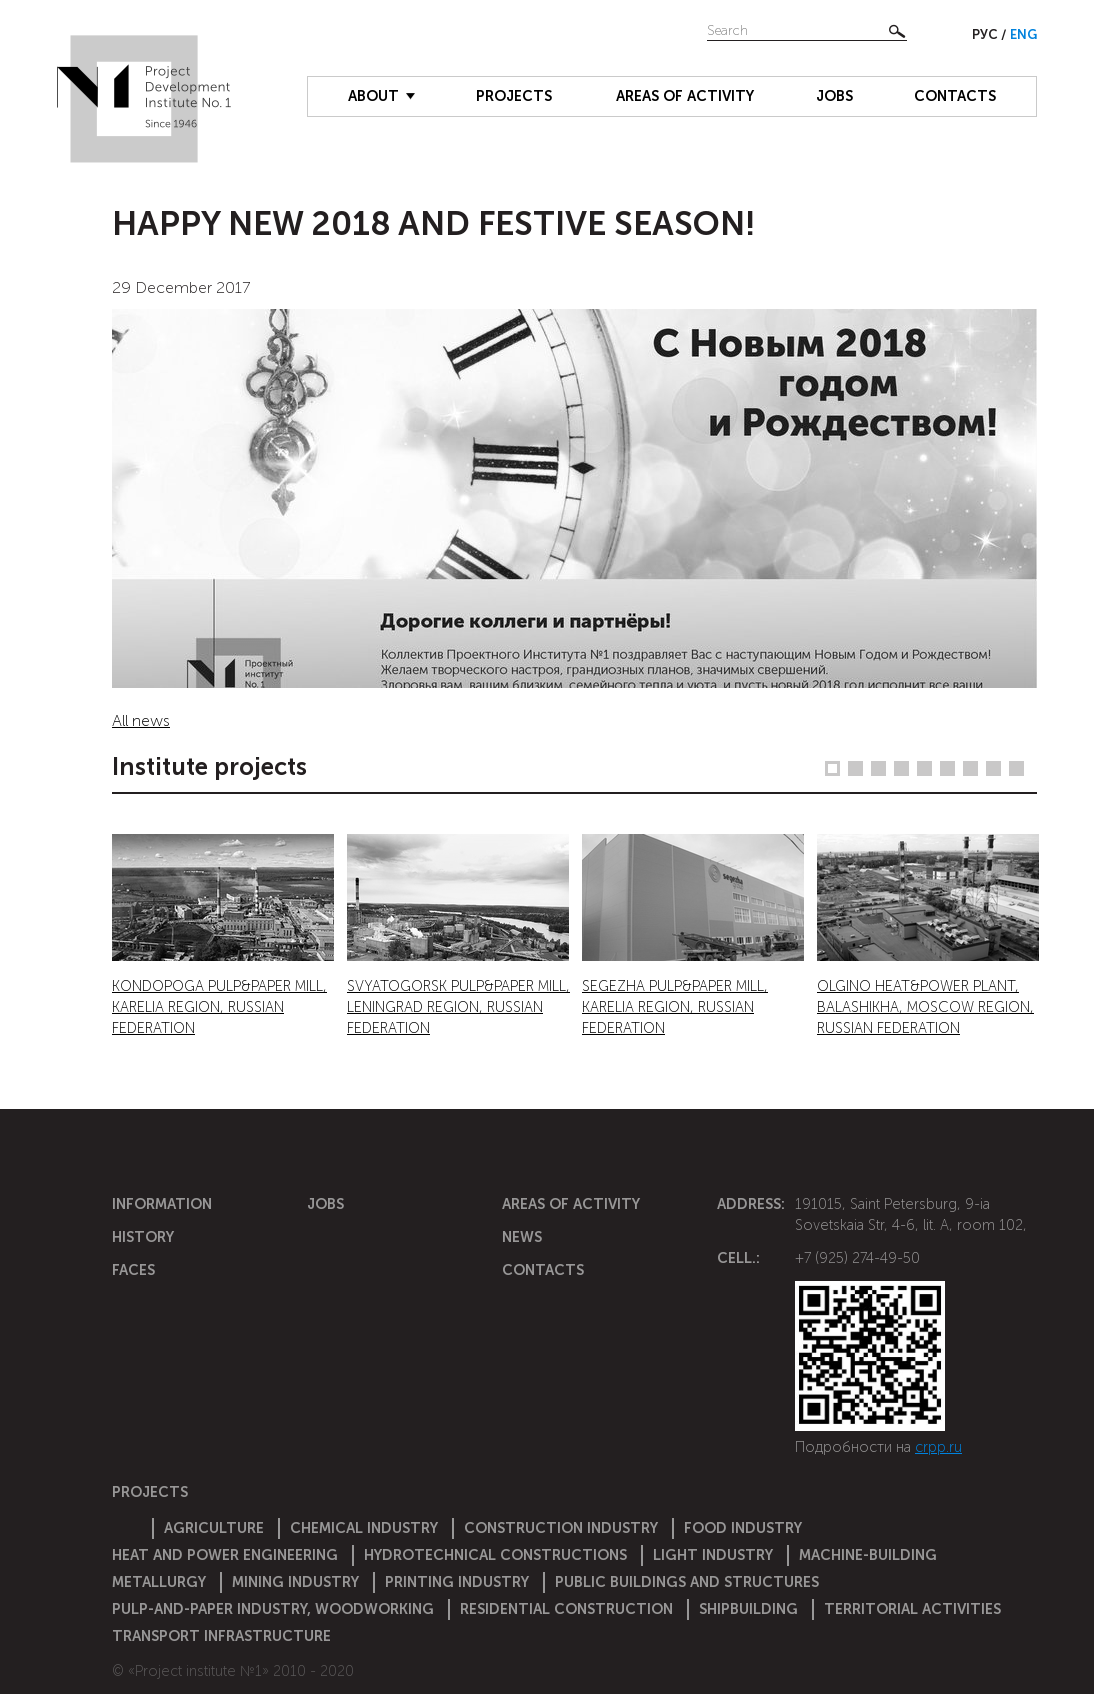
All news (141, 720)
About (373, 96)
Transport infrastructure (221, 1636)
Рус (986, 34)
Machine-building (868, 1555)
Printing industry (457, 1582)
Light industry (713, 1555)
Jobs (834, 96)
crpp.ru (938, 1447)
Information (162, 1204)
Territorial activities (912, 1609)
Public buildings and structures (687, 1582)
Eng (1023, 34)
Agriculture (214, 1528)
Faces (133, 1270)
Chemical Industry (364, 1528)
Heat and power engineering (225, 1555)
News (522, 1237)
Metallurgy (159, 1582)
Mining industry (295, 1582)
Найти (897, 31)
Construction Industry (561, 1528)
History (143, 1237)
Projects (514, 96)
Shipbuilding (748, 1609)
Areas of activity (685, 96)
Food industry (743, 1528)
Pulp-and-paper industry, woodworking (273, 1609)
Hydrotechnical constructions (495, 1555)
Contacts (955, 96)
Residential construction (566, 1609)
